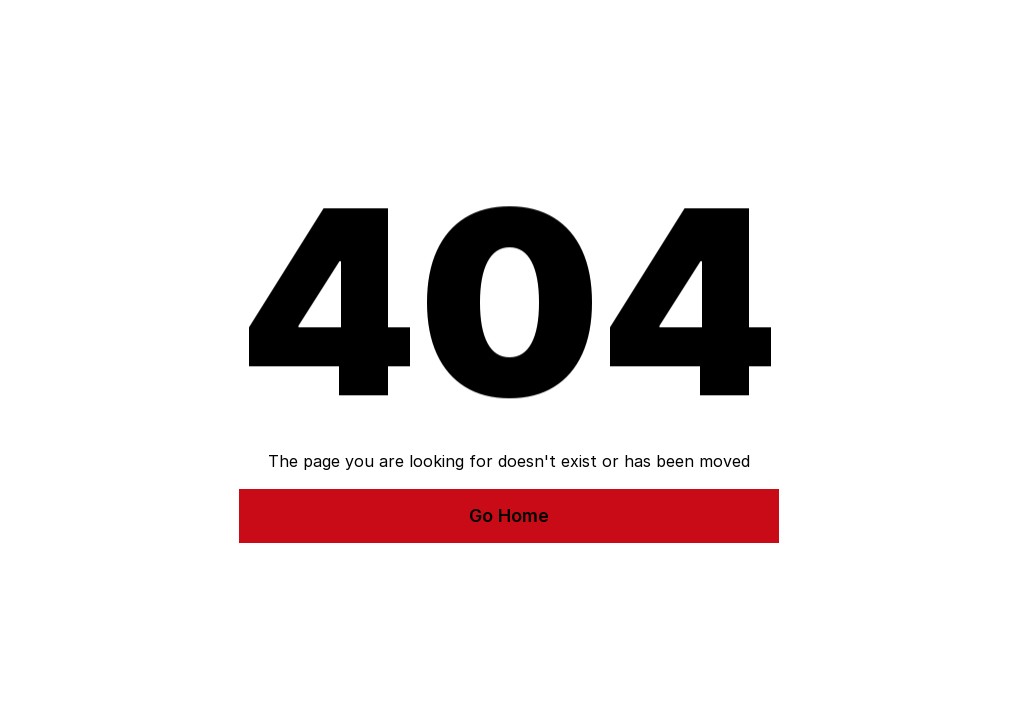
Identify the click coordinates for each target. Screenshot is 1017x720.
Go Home (509, 515)
